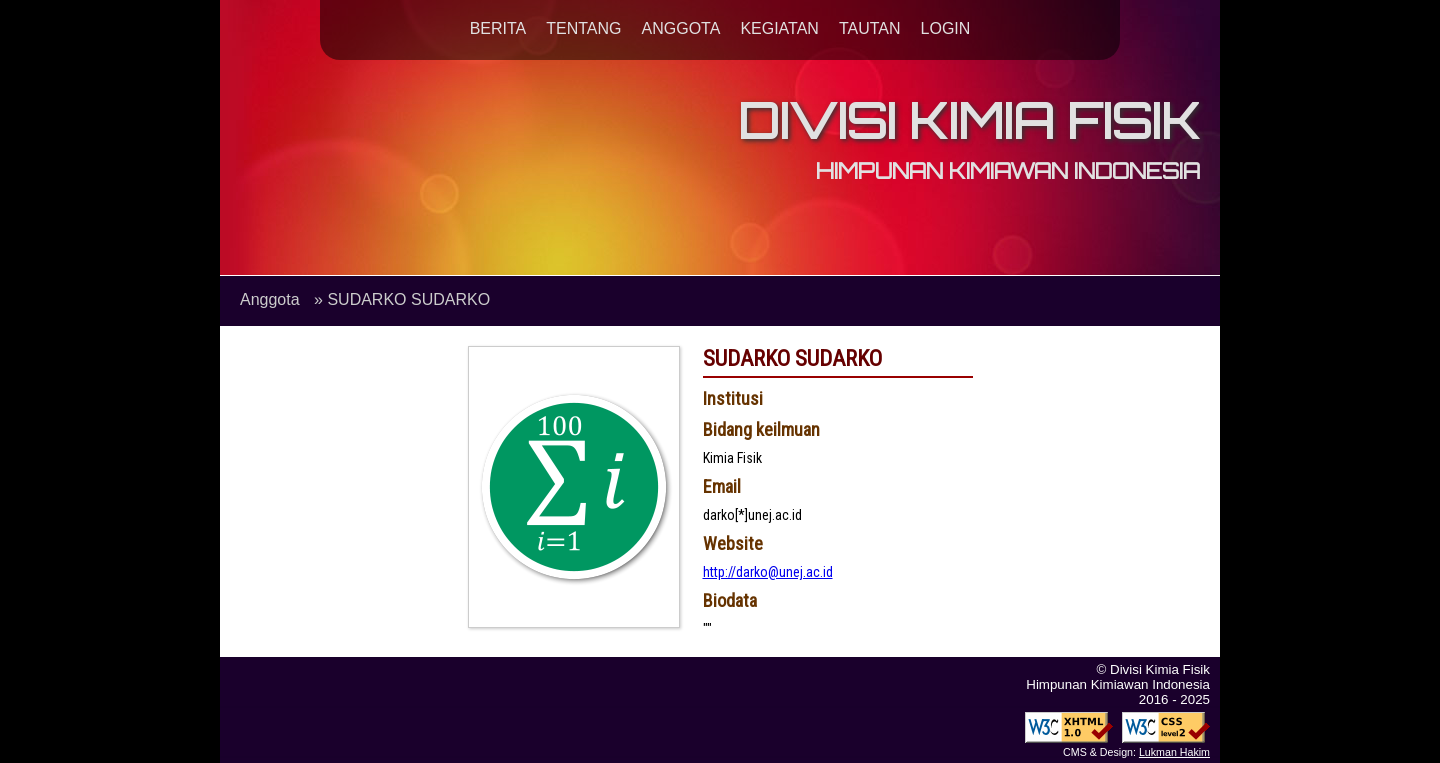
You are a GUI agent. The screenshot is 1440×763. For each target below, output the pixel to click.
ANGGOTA (681, 28)
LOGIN (946, 28)
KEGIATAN (779, 28)
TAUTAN (870, 28)
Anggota (270, 299)
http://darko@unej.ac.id (768, 572)
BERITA (498, 28)
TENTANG (583, 28)
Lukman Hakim (1174, 752)
